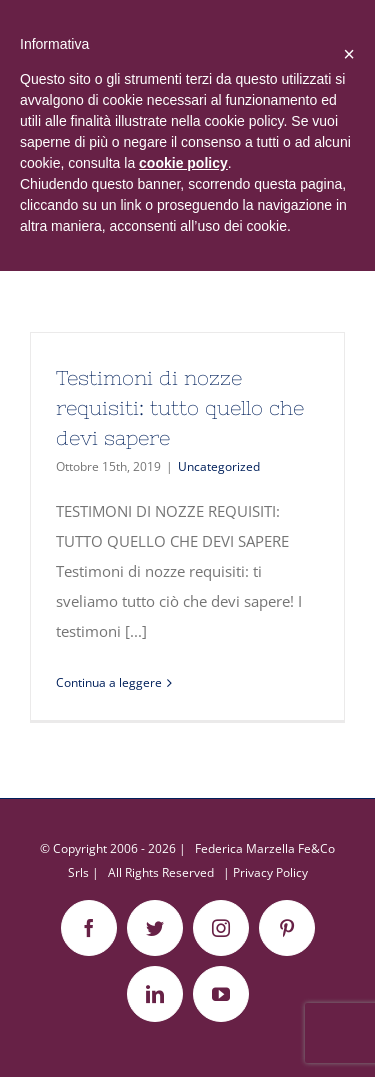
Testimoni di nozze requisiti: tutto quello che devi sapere (180, 407)
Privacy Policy (270, 872)
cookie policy (183, 163)
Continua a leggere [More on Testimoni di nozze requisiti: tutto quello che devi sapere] (109, 682)
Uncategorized (219, 466)
